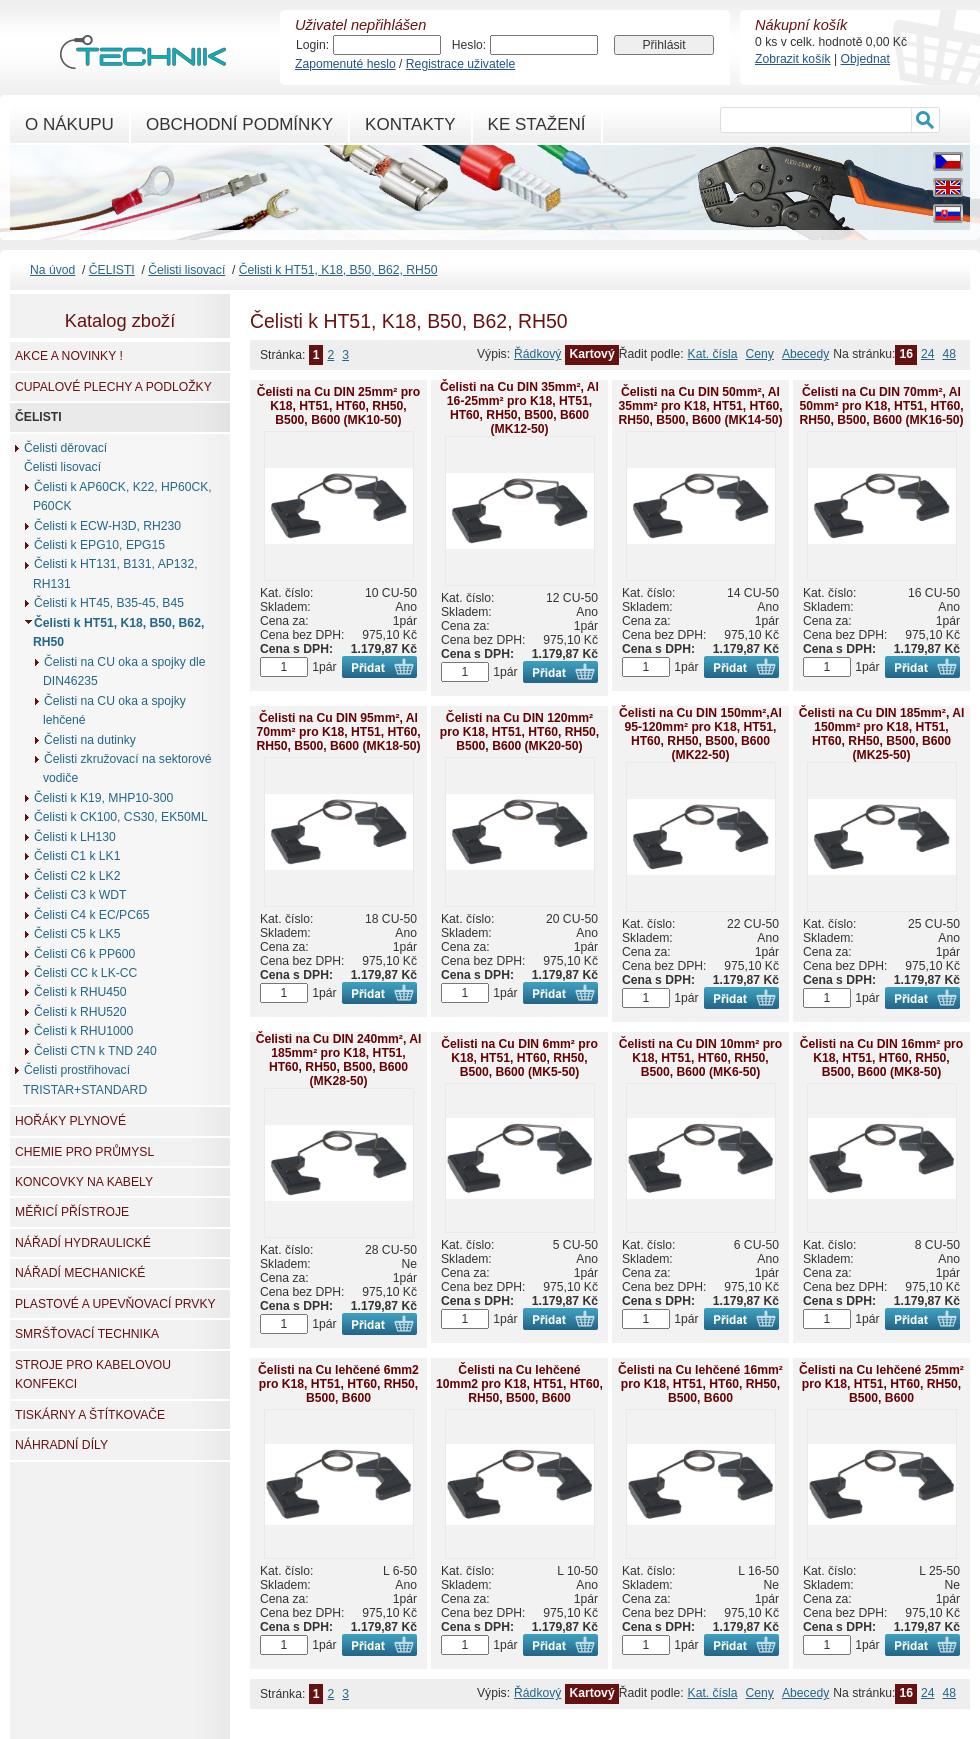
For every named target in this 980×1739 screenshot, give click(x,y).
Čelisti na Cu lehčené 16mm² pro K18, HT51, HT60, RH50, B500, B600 (700, 1384)
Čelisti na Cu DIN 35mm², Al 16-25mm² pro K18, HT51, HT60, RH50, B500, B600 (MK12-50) (519, 408)
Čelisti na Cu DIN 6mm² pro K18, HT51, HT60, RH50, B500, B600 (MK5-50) (519, 1058)
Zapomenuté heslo (345, 64)
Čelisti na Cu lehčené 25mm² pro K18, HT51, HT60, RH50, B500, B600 (881, 1384)
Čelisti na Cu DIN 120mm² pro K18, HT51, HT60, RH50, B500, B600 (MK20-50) (519, 732)
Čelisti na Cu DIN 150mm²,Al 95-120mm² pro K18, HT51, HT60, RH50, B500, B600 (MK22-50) (700, 734)
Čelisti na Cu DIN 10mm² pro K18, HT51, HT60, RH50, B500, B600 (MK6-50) (700, 1058)
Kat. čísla (713, 354)
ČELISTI (112, 270)
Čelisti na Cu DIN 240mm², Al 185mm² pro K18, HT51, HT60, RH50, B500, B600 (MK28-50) (339, 1060)
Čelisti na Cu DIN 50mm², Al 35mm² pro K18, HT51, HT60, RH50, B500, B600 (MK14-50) (700, 406)
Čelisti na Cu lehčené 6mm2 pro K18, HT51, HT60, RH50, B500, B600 (338, 1384)
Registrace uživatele (460, 64)
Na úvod (52, 270)
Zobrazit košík (793, 59)
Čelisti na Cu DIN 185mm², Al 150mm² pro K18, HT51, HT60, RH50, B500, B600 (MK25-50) (882, 734)
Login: (312, 45)
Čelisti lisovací (186, 270)
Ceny (760, 354)
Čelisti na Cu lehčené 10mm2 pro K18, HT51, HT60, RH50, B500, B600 (519, 1384)
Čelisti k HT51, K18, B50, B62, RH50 (338, 270)
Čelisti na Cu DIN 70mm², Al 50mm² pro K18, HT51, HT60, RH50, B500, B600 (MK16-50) (881, 406)
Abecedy (805, 354)
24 (928, 354)
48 (949, 354)
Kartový (591, 354)
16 (906, 354)
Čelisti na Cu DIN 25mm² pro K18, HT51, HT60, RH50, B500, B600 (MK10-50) (338, 406)
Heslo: (469, 45)
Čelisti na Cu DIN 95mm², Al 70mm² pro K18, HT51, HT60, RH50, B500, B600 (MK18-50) (338, 732)
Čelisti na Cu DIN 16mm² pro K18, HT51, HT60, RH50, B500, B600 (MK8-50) (881, 1058)
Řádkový (537, 354)
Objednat (865, 59)
